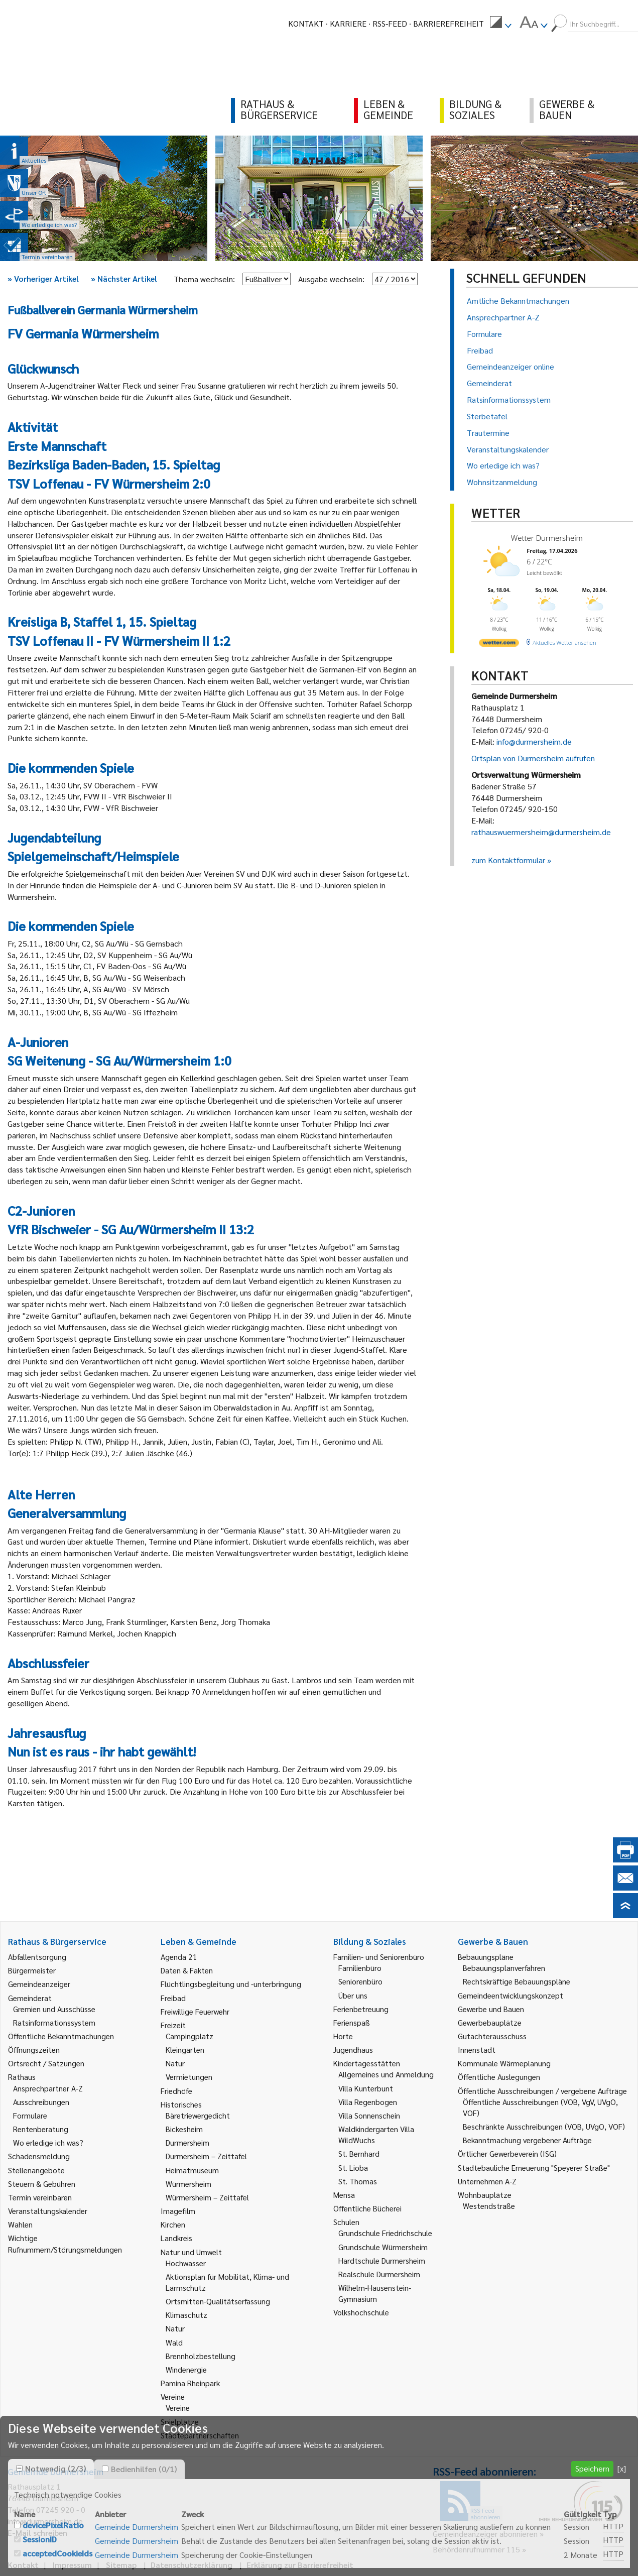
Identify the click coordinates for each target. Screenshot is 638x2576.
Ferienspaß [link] (351, 2022)
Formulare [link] (30, 2115)
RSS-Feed (389, 23)
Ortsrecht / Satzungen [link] (46, 2063)
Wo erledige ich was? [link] (48, 2142)
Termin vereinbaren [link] (40, 2197)
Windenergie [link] (186, 2369)
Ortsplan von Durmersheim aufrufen (533, 758)
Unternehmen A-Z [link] (487, 2181)
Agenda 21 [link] (179, 1956)
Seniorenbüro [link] (360, 1981)
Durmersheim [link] (187, 2142)
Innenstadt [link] (476, 2049)
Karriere (348, 23)
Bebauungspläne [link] (486, 1956)
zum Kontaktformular (508, 860)
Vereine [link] (178, 2407)
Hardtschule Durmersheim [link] (381, 2260)
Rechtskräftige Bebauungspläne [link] (516, 1981)
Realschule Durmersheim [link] (379, 2274)
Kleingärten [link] (185, 2049)
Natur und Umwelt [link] (191, 2252)
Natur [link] (175, 2063)
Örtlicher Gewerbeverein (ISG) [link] (507, 2153)
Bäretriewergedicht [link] (198, 2115)
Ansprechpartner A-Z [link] (48, 2088)
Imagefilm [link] (178, 2210)
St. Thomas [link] (357, 2181)
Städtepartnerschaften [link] (200, 2435)
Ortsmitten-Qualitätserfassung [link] (218, 2301)
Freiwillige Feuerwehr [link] (195, 2011)
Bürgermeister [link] (32, 1970)
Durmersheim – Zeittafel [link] (206, 2156)
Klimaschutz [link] (186, 2314)
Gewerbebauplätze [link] (490, 2022)
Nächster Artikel (124, 278)
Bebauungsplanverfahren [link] (504, 1967)
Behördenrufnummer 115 (476, 2549)
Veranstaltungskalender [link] (47, 2210)
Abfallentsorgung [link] (37, 1956)
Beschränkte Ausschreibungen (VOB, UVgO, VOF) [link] (544, 2126)
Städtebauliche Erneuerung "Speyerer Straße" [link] (534, 2167)
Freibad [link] (173, 1998)
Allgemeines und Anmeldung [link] (386, 2074)
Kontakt (306, 23)
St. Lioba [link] (353, 2167)
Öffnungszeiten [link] (34, 2049)
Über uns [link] (352, 1995)
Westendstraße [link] (489, 2205)
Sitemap (121, 2564)
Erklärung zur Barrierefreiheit (299, 2564)
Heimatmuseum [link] (192, 2170)
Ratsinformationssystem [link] (54, 2022)
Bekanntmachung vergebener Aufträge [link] (527, 2140)
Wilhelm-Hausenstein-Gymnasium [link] (374, 2293)
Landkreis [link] (176, 2238)
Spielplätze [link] (180, 2421)
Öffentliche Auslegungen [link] (499, 2076)
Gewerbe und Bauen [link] (491, 2009)
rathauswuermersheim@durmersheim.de (541, 832)
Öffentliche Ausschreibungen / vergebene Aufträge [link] (542, 2090)
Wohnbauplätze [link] (485, 2194)
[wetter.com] (499, 644)
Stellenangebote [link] (36, 2170)
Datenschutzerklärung (191, 2564)
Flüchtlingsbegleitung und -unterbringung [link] (231, 1983)
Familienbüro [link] (359, 1967)
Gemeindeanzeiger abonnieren (485, 2533)
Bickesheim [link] (184, 2129)
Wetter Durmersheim (547, 538)
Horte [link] (343, 2036)
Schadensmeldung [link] (39, 2156)
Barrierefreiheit (448, 23)
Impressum (72, 2564)
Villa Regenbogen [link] (367, 2101)
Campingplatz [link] (189, 2036)
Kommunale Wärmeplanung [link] (504, 2063)
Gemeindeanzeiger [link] (39, 1983)
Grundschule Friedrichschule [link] (385, 2233)
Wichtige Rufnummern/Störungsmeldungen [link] (65, 2243)
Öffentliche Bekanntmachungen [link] (61, 2036)
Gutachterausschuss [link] (492, 2036)
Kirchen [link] (173, 2224)
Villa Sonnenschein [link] (369, 2115)
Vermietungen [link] (189, 2076)
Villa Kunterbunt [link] (365, 2088)
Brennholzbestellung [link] (200, 2356)
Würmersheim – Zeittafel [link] (207, 2197)
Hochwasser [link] (186, 2263)
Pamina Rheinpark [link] (190, 2383)
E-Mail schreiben (37, 2532)
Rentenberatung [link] (40, 2129)
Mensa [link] (344, 2194)
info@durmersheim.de (534, 741)
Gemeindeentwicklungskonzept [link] (510, 1995)
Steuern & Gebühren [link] (41, 2183)
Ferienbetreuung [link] (361, 2009)
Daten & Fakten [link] (187, 1970)
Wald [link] (174, 2342)
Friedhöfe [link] (176, 2090)
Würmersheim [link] (188, 2183)
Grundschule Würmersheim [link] (383, 2247)
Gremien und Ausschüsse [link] (54, 2009)
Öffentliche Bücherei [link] (367, 2208)
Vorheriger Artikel (43, 278)
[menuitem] (500, 24)
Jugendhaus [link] (353, 2049)
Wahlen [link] (20, 2224)
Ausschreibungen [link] (41, 2101)
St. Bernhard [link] (358, 2153)
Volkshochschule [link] (361, 2312)
